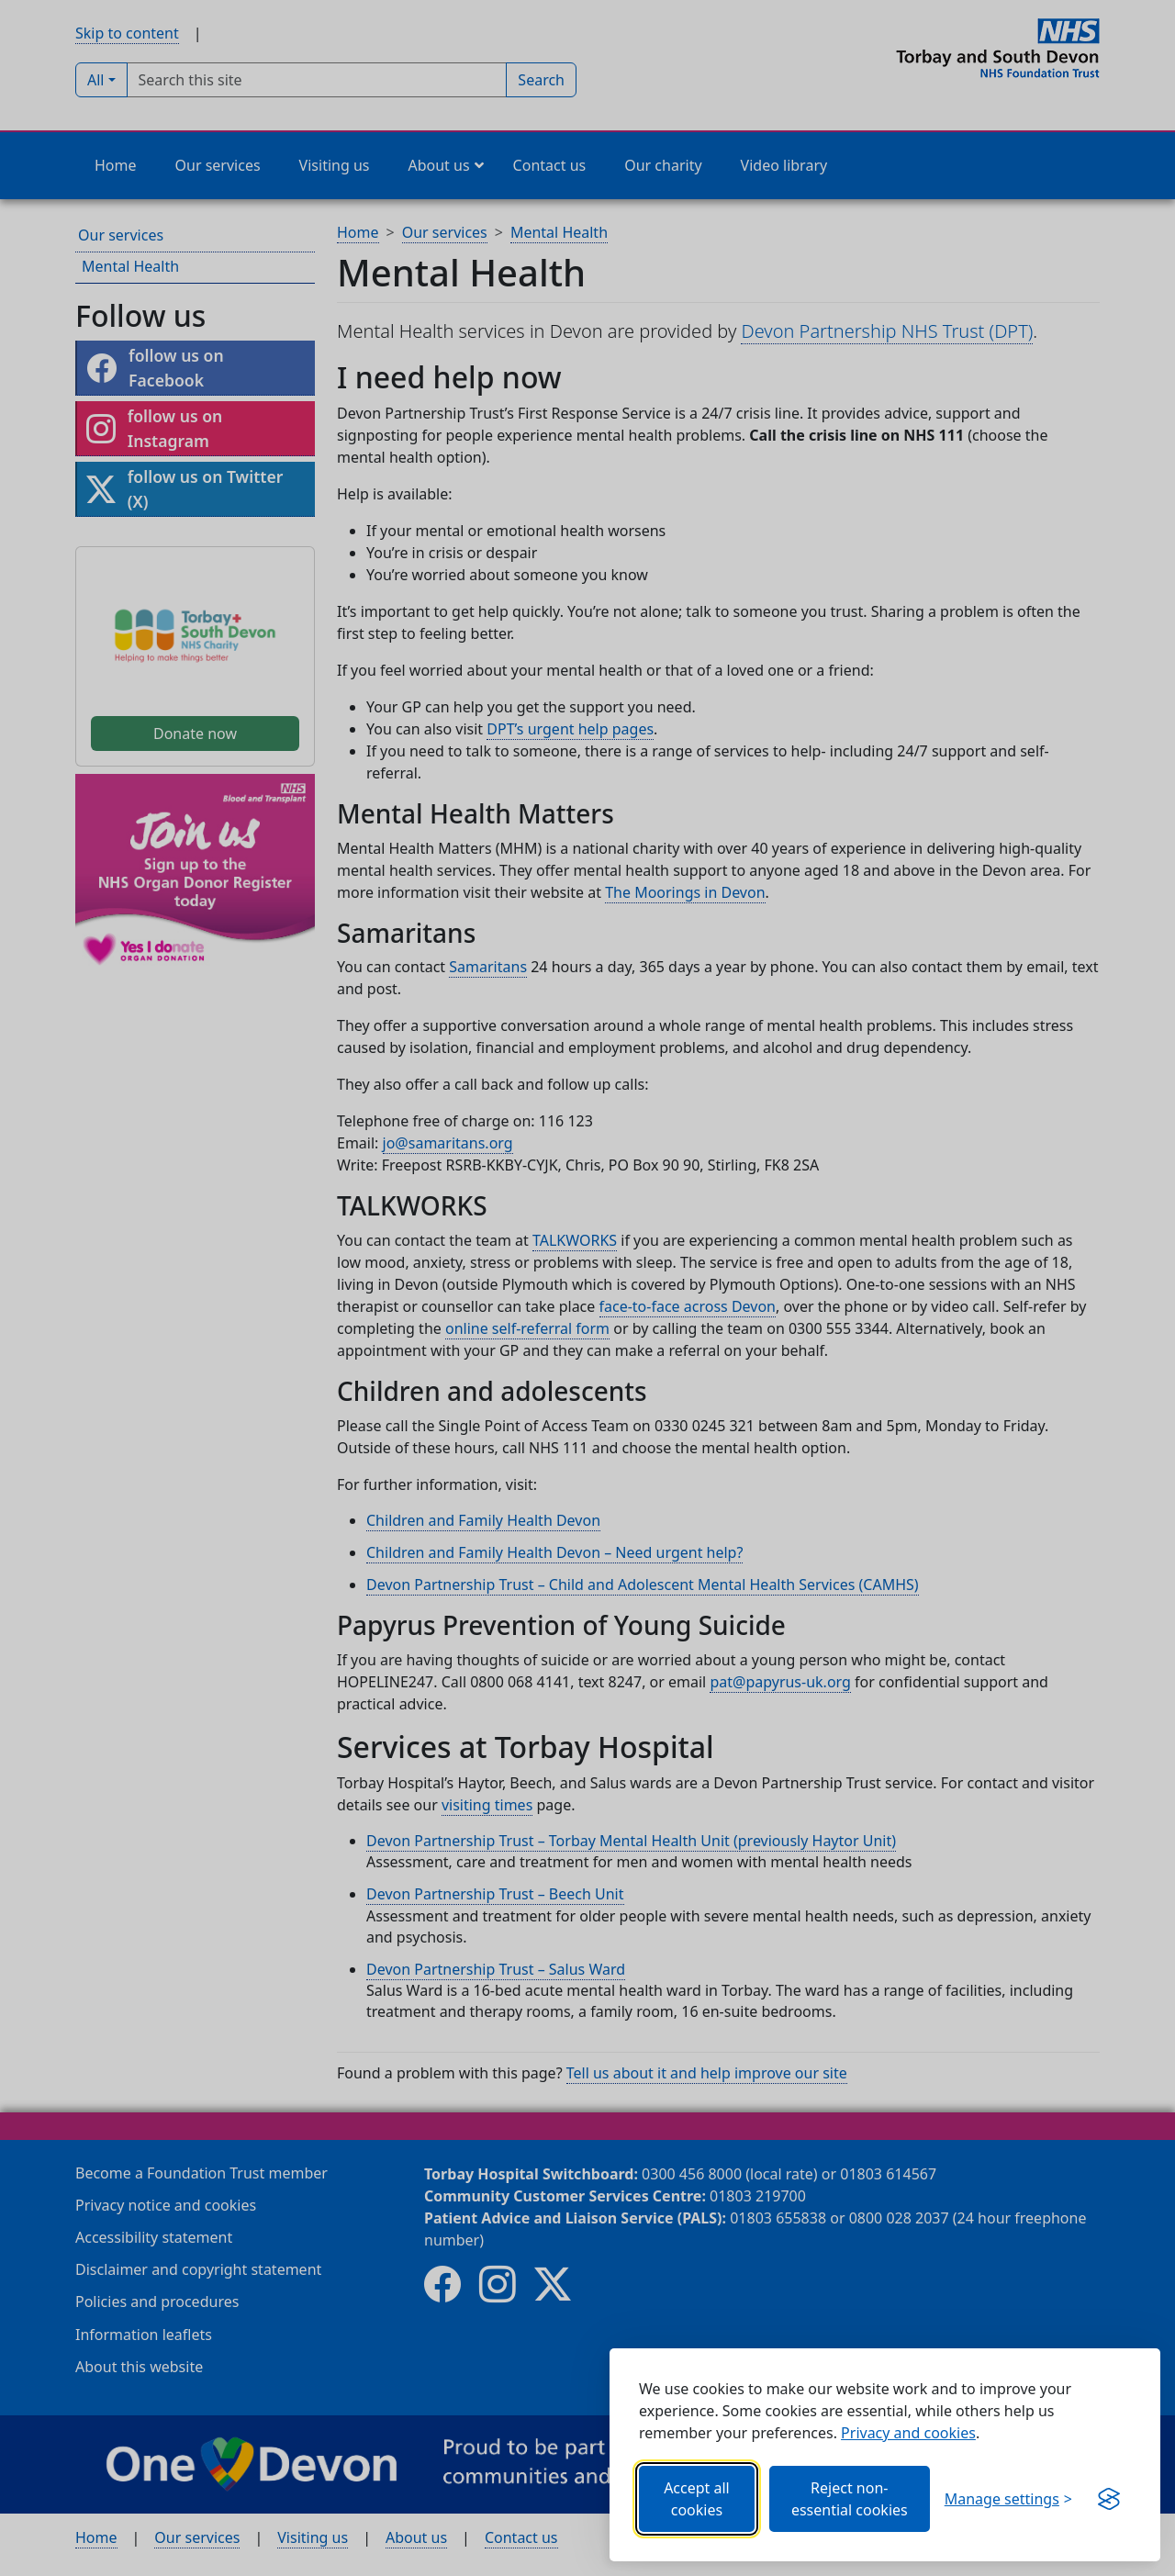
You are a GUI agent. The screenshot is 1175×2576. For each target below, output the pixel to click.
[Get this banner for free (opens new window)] (1109, 2499)
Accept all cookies (697, 2499)
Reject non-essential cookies (849, 2499)
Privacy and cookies (908, 2433)
